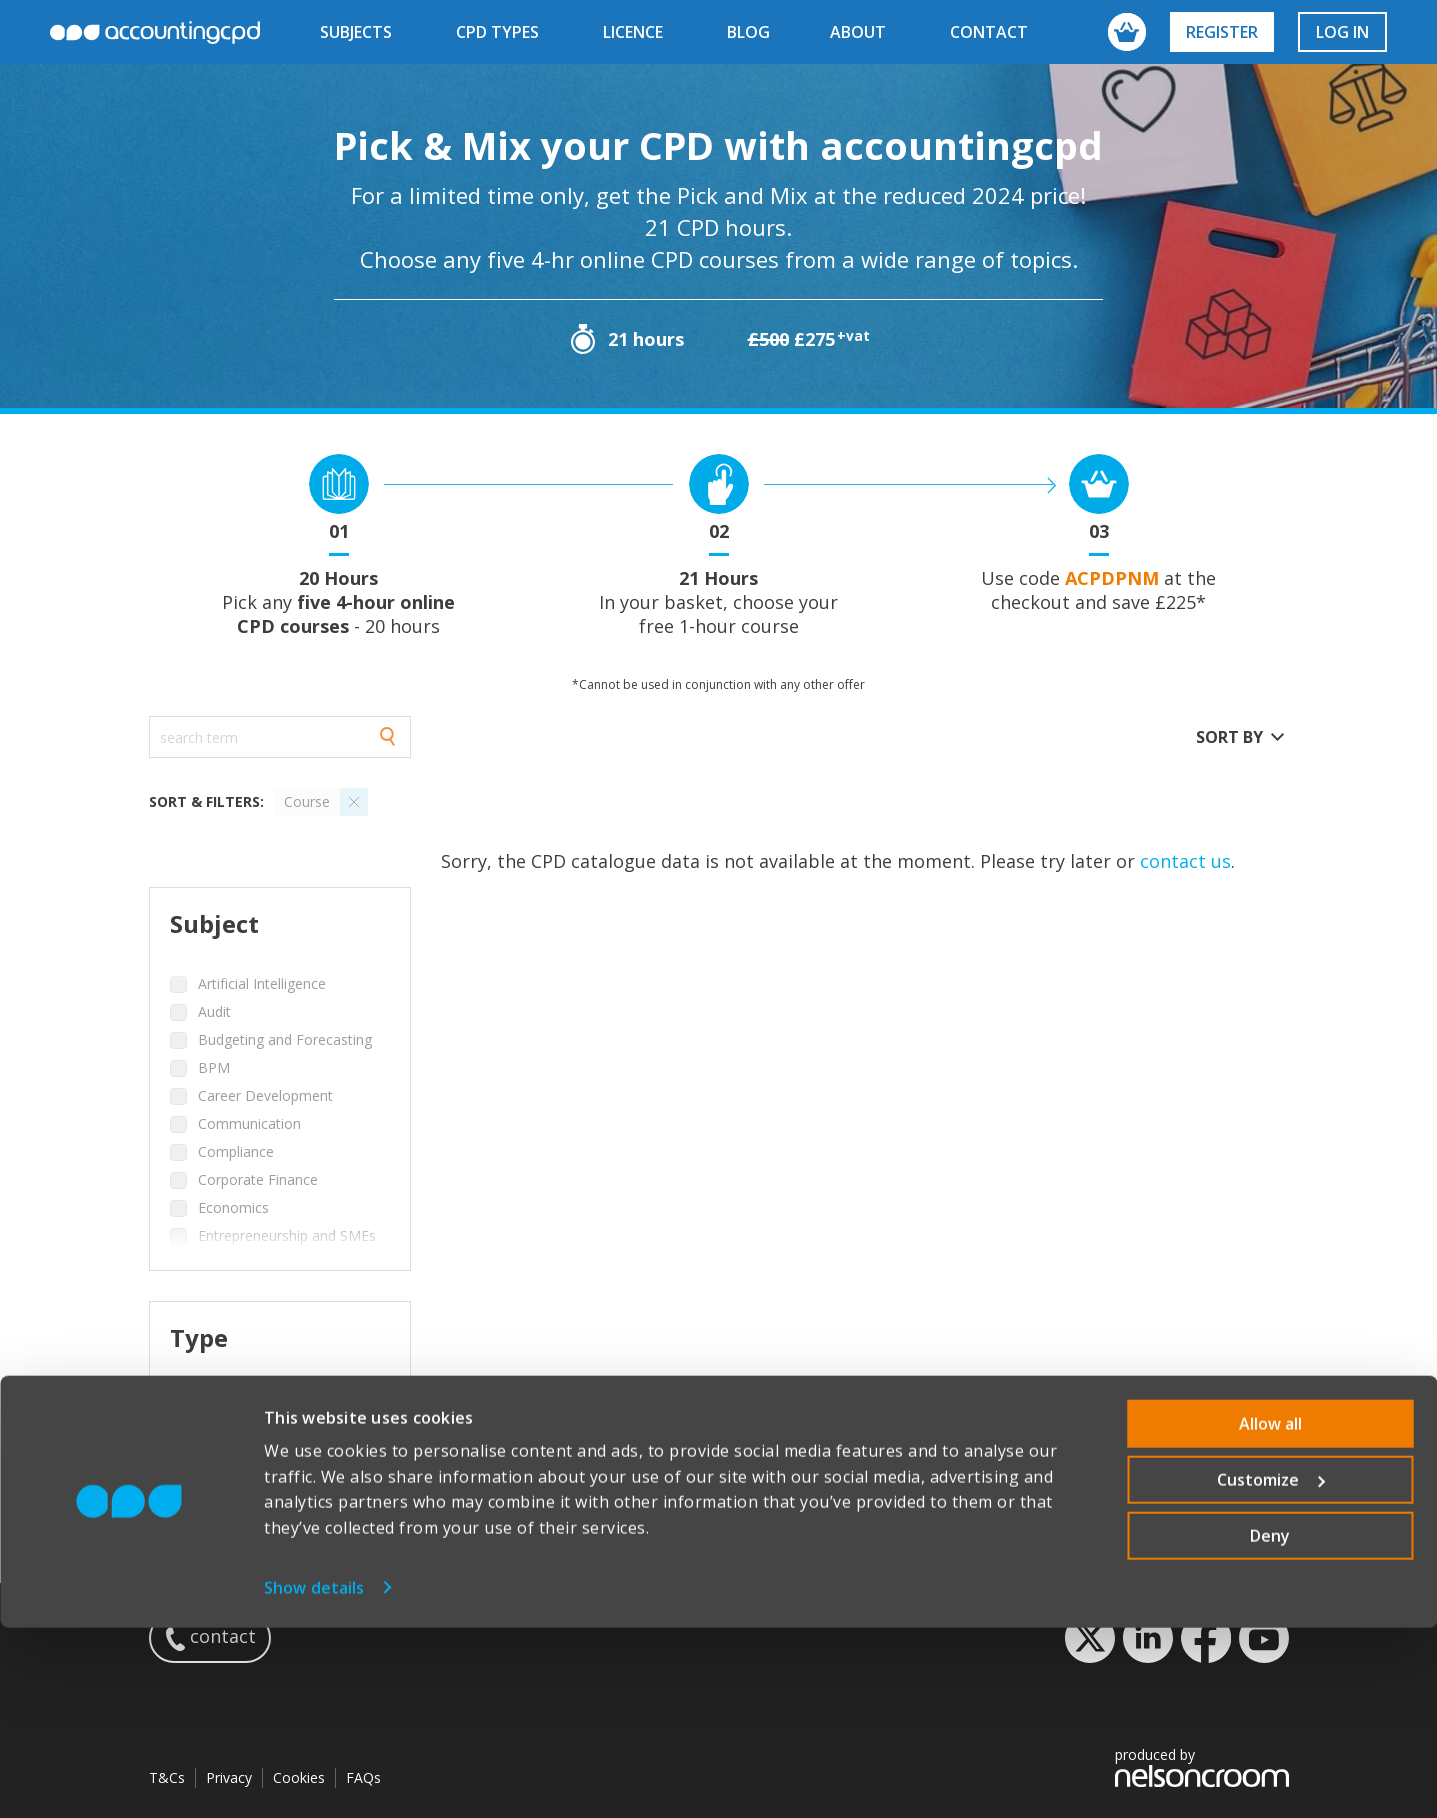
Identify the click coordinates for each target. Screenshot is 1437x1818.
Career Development (265, 1095)
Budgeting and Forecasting (285, 1039)
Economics (233, 1207)
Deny (1270, 1726)
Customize (1271, 1670)
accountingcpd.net (155, 32)
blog (748, 32)
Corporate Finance (258, 1179)
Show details (314, 1778)
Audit (214, 1011)
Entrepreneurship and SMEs (287, 1235)
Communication (249, 1123)
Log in (1342, 32)
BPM (214, 1067)
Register (1222, 32)
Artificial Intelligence (262, 983)
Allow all (1270, 1614)
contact (989, 32)
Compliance (236, 1151)
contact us (1185, 861)
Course (221, 1397)
